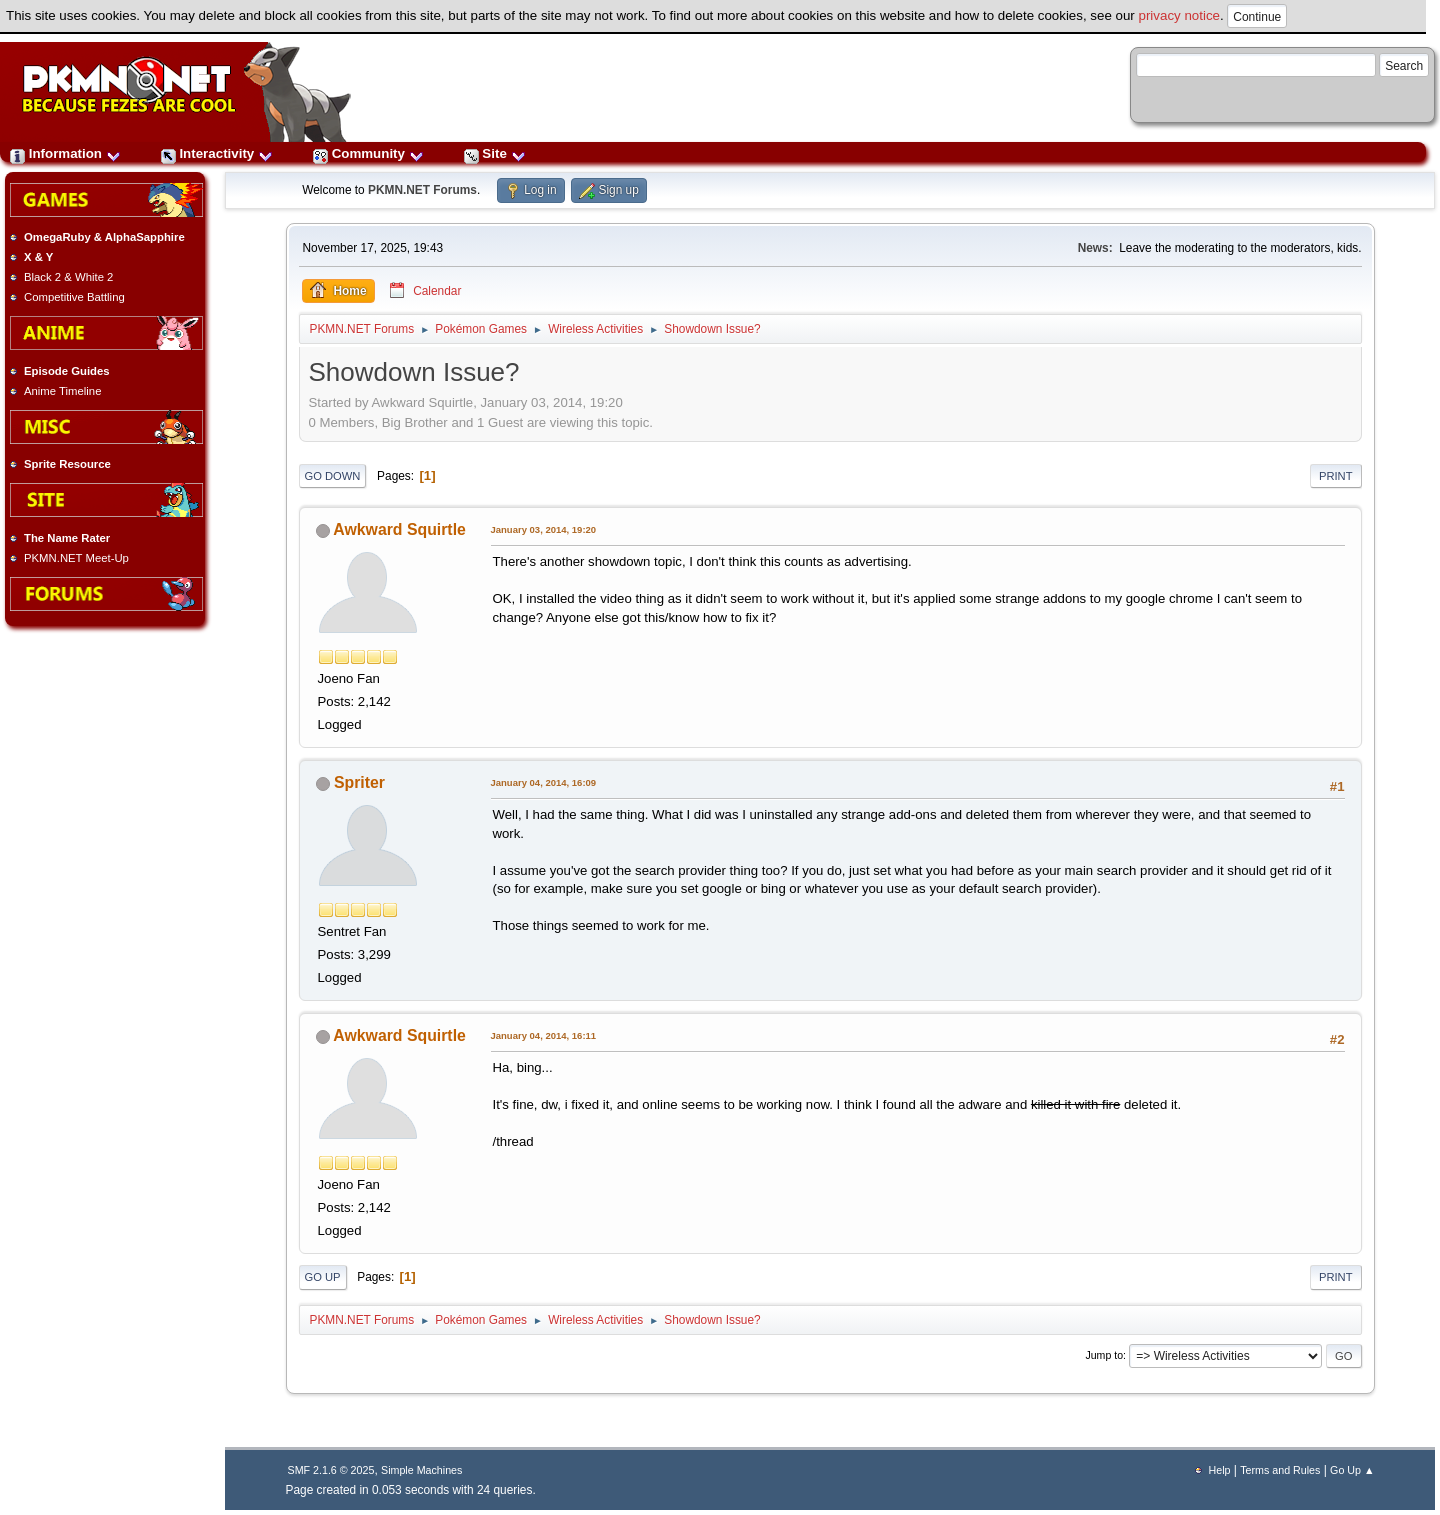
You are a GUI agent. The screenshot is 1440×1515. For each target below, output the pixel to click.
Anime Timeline (62, 391)
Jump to (1104, 1355)
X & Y (38, 257)
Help (1220, 1470)
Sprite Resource (67, 464)
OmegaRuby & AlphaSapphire (104, 237)
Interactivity (217, 153)
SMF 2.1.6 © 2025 (331, 1470)
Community (368, 153)
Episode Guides (67, 371)
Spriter (359, 782)
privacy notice (1180, 15)
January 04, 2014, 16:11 (544, 1035)
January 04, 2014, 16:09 (544, 782)
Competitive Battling (74, 297)
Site (495, 153)
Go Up (323, 1277)
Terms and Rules (1280, 1470)
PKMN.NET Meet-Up (76, 558)
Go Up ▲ (1352, 1470)
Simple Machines (421, 1470)
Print (1336, 476)
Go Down (333, 476)
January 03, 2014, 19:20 (544, 529)
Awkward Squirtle (399, 529)
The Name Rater (67, 538)
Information (65, 153)
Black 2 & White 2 (68, 277)
